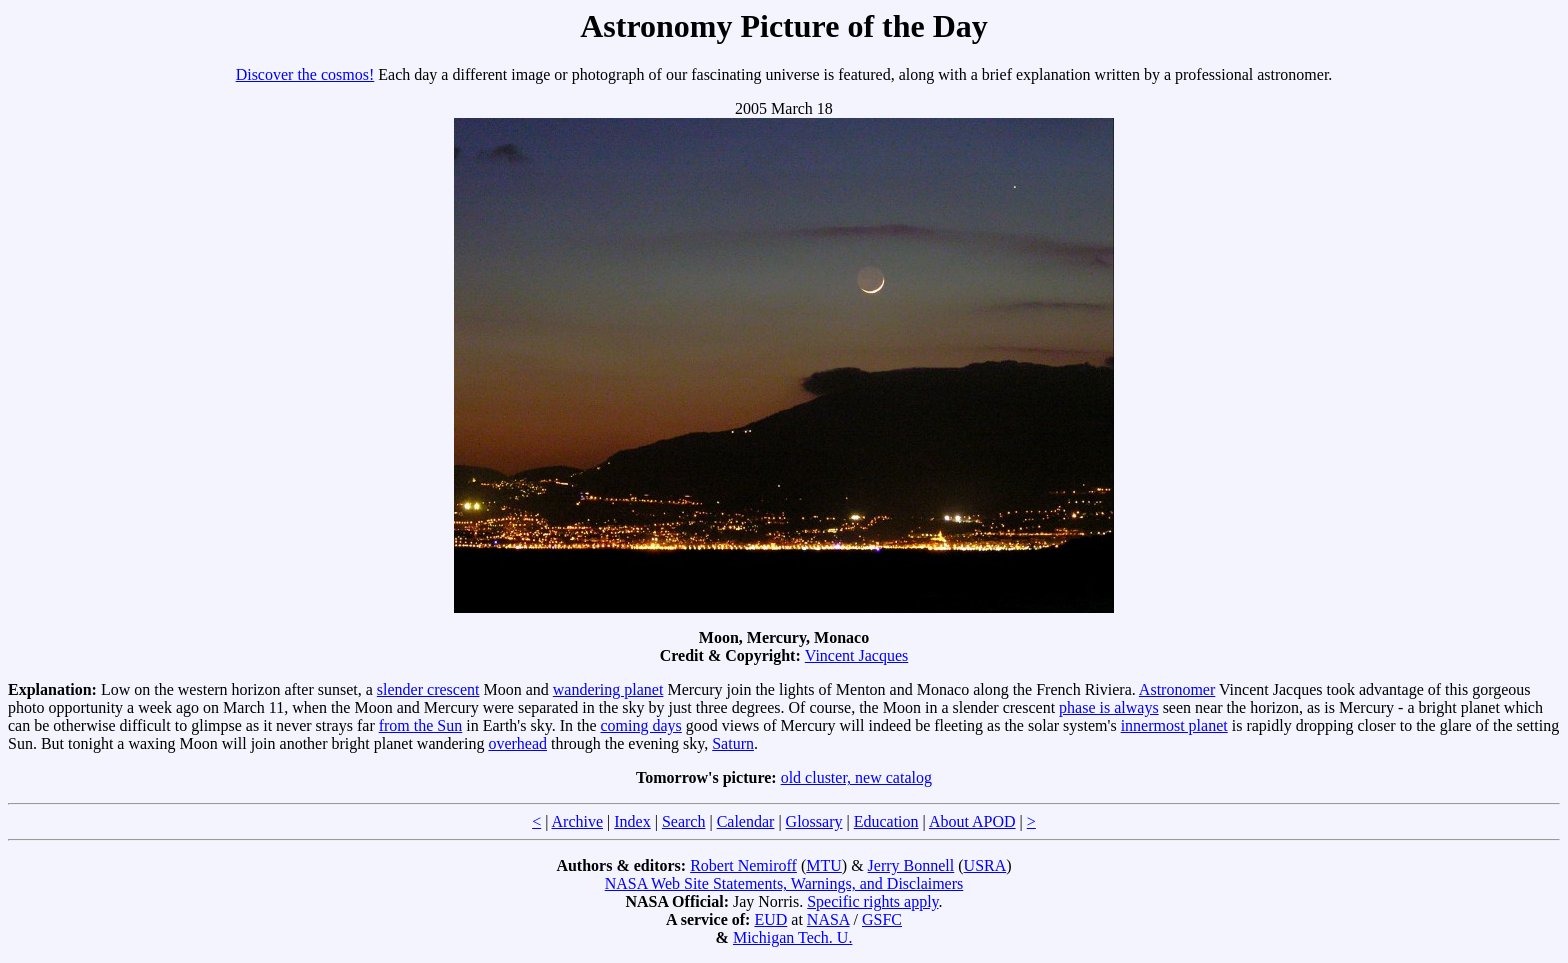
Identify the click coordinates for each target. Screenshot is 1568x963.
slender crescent (428, 689)
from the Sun (421, 725)
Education (886, 821)
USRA (985, 865)
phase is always (1109, 707)
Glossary (814, 821)
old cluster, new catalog (856, 777)
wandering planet (608, 689)
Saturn (733, 743)
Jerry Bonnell (911, 865)
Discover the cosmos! (305, 74)
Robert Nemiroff (743, 865)
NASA (828, 919)
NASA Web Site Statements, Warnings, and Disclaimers (784, 883)
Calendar (746, 821)
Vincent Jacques (856, 655)
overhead (517, 743)
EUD (770, 919)
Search (684, 821)
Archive (578, 821)
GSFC (882, 919)
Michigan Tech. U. (792, 937)
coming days (641, 725)
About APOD (972, 821)
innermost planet (1174, 725)
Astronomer (1177, 689)
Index (632, 821)
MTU (824, 865)
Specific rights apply (872, 901)
